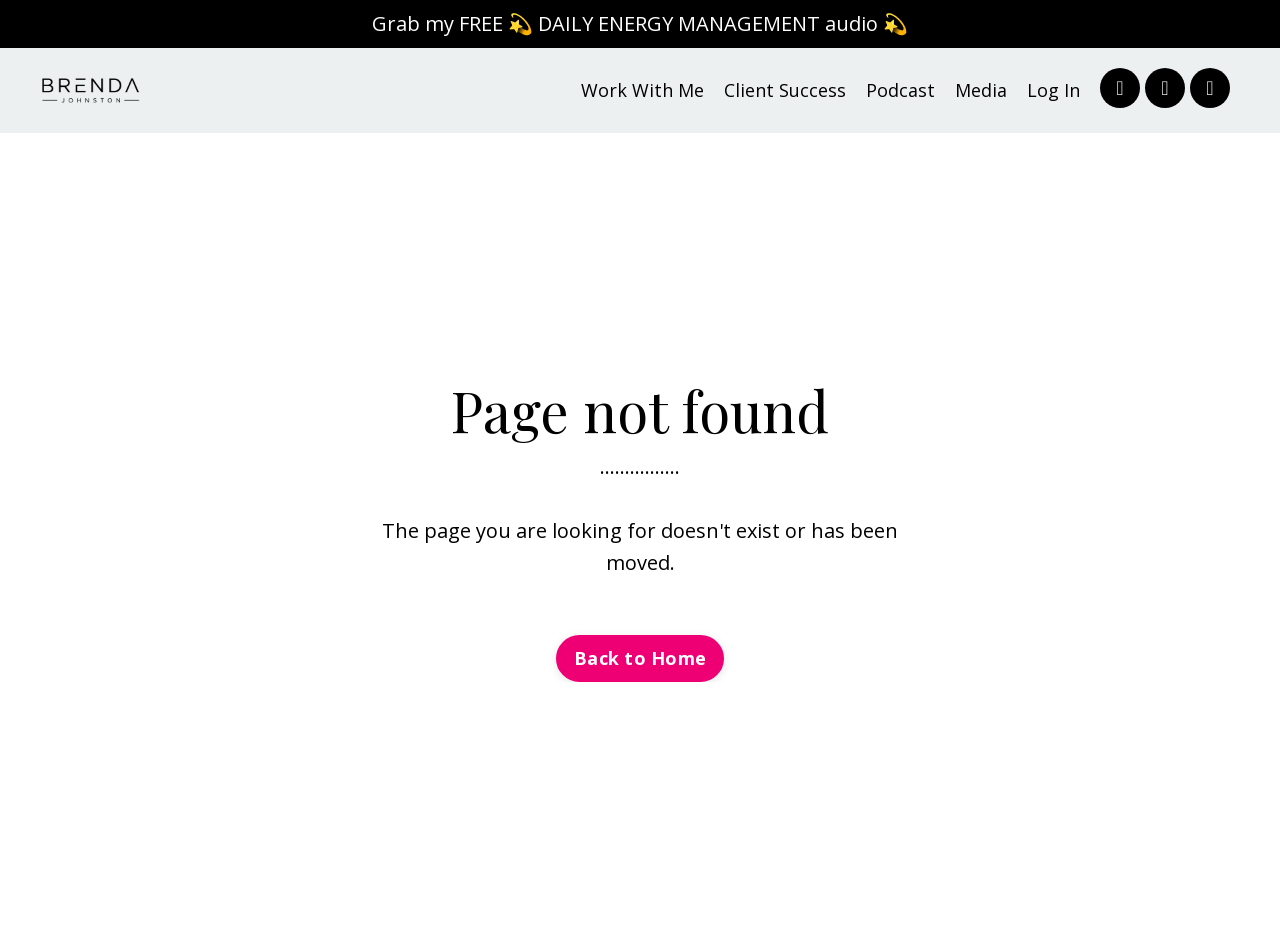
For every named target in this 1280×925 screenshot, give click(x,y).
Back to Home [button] (640, 658)
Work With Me (642, 90)
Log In (1053, 90)
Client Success (785, 90)
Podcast (900, 90)
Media (981, 90)
